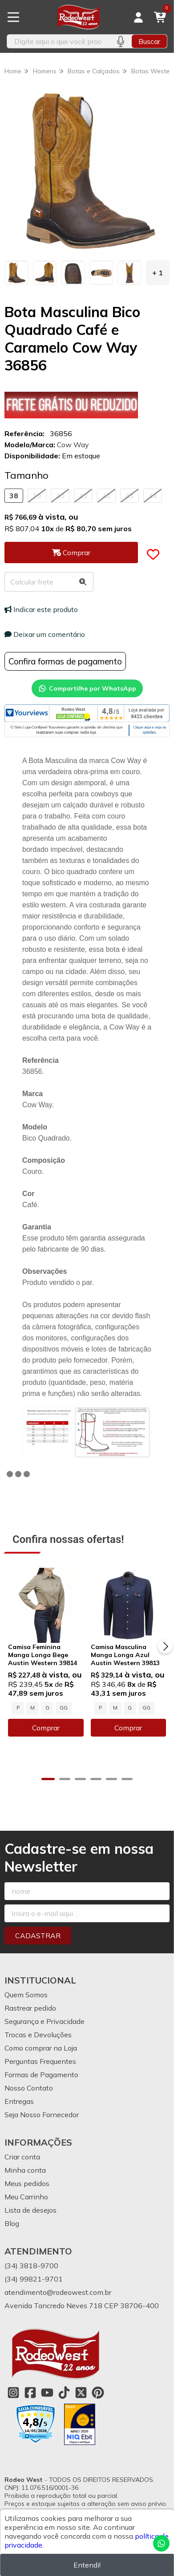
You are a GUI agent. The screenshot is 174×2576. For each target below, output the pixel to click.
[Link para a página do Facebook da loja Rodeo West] (30, 2392)
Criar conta (22, 2156)
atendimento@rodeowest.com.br (57, 2292)
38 (13, 495)
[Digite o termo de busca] (58, 41)
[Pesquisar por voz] (120, 41)
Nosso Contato (28, 2087)
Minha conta (25, 2170)
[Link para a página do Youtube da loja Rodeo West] (47, 2392)
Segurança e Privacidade (44, 2021)
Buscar (149, 41)
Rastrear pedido (30, 2008)
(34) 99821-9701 (33, 2278)
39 (36, 495)
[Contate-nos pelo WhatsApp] (161, 2543)
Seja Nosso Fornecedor (41, 2114)
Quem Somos (26, 1994)
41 (83, 495)
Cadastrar (38, 1935)
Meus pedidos (26, 2183)
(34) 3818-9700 (31, 2265)
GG (64, 1708)
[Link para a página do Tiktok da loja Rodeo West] (64, 2392)
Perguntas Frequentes (40, 2061)
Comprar (46, 1727)
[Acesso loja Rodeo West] (138, 17)
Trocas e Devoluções (38, 2034)
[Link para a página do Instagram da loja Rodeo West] (13, 2392)
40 (60, 495)
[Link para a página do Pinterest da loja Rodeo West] (98, 2392)
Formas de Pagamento (41, 2074)
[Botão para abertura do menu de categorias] (13, 17)
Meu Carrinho (26, 2196)
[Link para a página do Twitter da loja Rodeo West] (81, 2392)
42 (106, 495)
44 (152, 495)
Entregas (19, 2101)
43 (129, 495)
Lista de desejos (30, 2210)
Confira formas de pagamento (65, 661)
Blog (11, 2223)
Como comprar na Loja (40, 2047)
